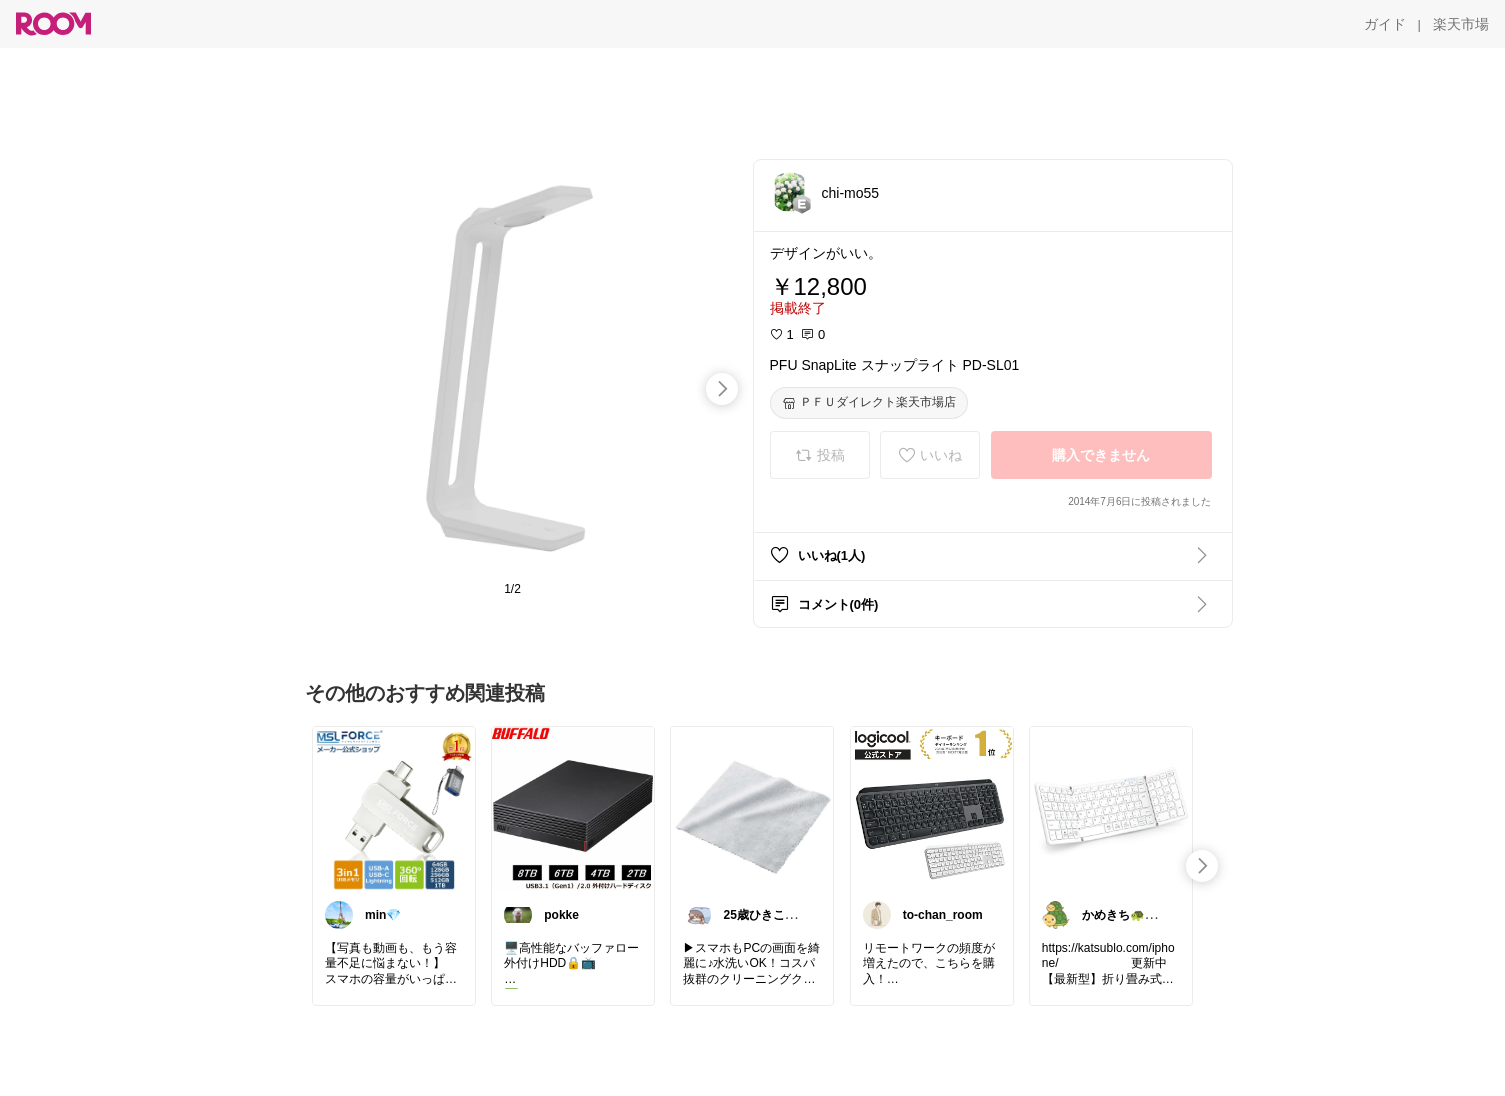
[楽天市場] (1461, 24)
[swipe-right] (722, 389)
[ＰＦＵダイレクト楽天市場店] (869, 403)
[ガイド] (1385, 24)
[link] (394, 808)
